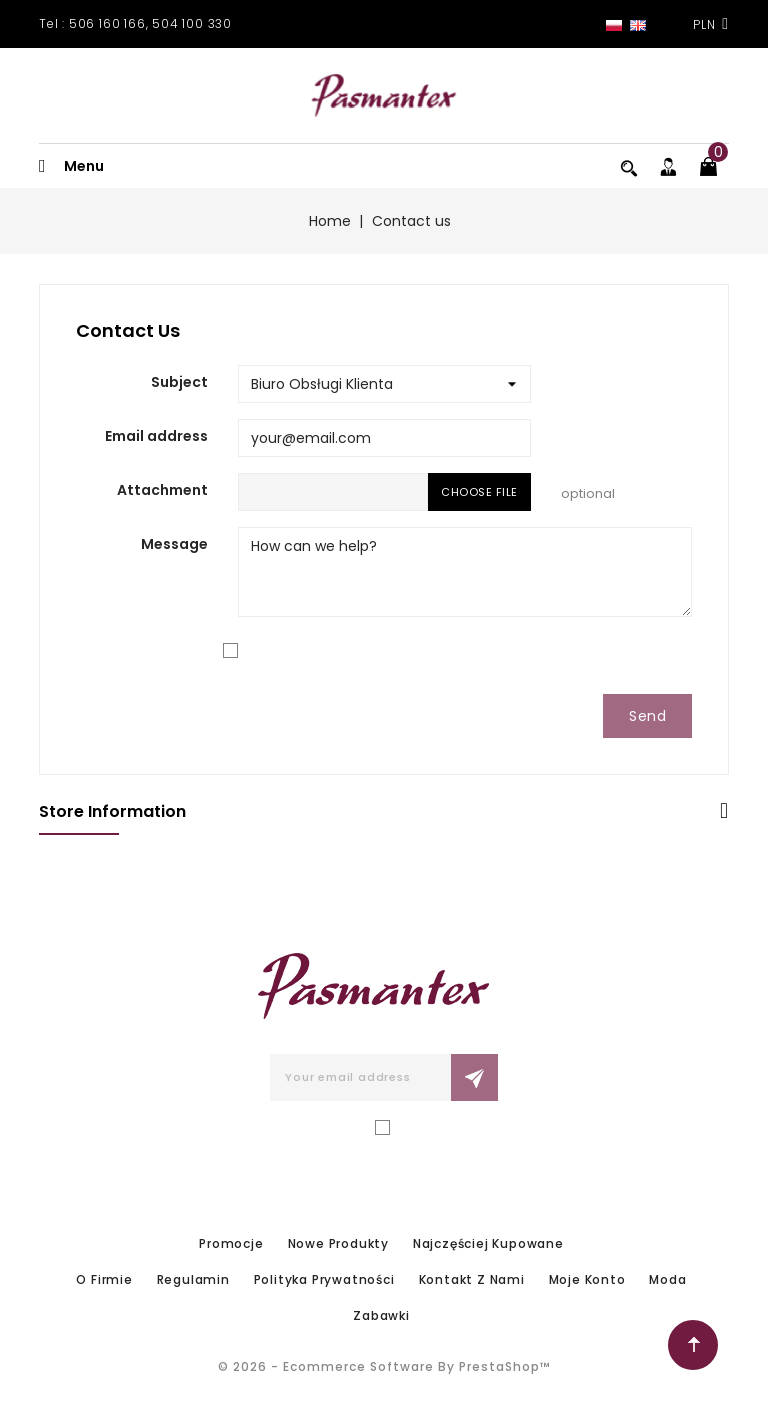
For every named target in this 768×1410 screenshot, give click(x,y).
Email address (156, 436)
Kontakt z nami (472, 1279)
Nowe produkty (338, 1243)
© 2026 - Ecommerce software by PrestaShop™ (384, 1366)
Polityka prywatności (324, 1279)
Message (174, 544)
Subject (179, 382)
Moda (667, 1279)
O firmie (104, 1279)
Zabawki (381, 1315)
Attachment (162, 490)
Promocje (231, 1243)
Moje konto (587, 1279)
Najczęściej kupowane (488, 1243)
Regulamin (193, 1279)
